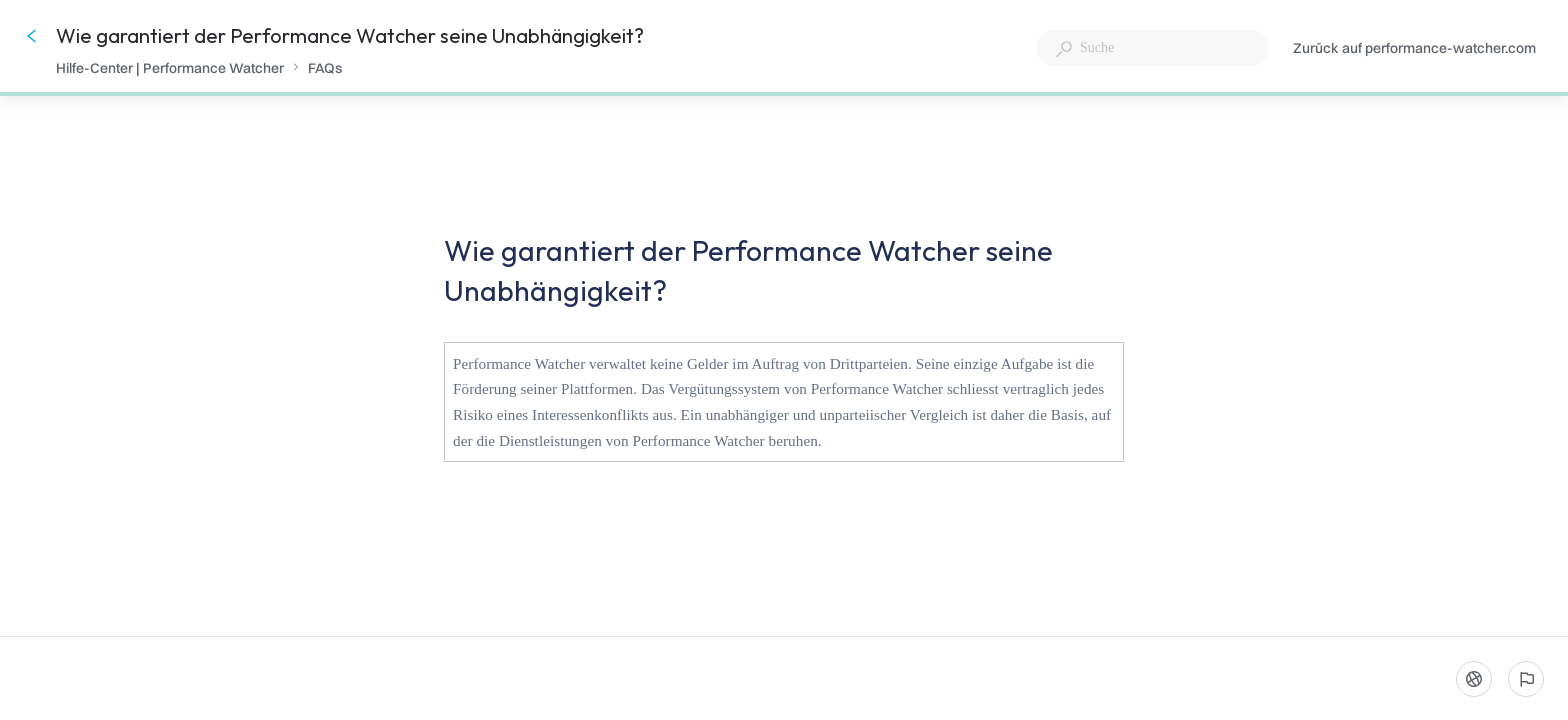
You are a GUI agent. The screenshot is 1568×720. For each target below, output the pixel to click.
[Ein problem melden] (1526, 679)
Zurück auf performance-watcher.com (1414, 49)
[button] (784, 406)
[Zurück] (32, 36)
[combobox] (1152, 48)
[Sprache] (1474, 679)
